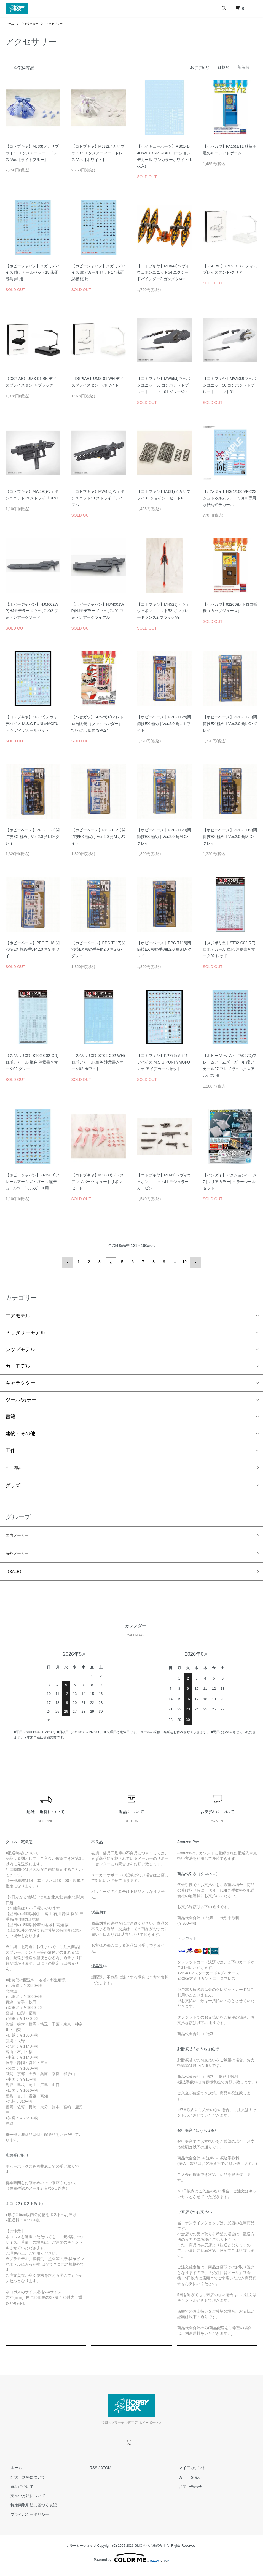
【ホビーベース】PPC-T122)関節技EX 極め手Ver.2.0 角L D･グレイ (33, 836)
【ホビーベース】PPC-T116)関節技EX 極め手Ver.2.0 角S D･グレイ (164, 949)
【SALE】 (17, 1575)
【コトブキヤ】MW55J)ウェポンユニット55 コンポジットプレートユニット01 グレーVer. (163, 385)
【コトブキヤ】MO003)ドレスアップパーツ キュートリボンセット (97, 1182)
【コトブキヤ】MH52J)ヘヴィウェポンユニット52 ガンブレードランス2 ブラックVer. (163, 611)
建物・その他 (20, 1432)
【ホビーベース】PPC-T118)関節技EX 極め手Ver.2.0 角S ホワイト (33, 949)
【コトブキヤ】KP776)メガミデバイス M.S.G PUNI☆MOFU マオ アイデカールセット (163, 1062)
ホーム (10, 23)
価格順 (223, 67)
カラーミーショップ (81, 2551)
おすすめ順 (200, 67)
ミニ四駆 (15, 1467)
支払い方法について (23, 2501)
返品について (17, 2492)
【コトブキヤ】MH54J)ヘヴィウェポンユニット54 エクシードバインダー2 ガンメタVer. (163, 272)
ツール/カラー (21, 1398)
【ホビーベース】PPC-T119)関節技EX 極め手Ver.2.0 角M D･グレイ (230, 836)
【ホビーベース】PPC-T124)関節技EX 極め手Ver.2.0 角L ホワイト (164, 723)
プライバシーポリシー (25, 2519)
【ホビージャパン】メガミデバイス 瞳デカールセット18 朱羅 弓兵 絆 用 (33, 272)
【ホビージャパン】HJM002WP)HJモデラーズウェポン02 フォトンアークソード (32, 611)
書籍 (10, 1415)
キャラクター (33, 23)
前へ (69, 1261)
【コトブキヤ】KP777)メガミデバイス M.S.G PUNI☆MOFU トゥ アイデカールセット (32, 723)
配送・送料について (23, 2482)
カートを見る (185, 2482)
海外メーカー (20, 1556)
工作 (10, 1448)
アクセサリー (61, 23)
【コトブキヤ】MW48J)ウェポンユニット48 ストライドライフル (97, 498)
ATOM (105, 2473)
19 (183, 1262)
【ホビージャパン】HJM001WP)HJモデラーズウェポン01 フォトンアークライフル (97, 611)
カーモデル (18, 1364)
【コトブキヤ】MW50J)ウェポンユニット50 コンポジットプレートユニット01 (229, 385)
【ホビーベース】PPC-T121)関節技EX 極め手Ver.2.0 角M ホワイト (98, 836)
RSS (94, 2473)
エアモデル (18, 1314)
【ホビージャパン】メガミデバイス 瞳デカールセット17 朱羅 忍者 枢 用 (98, 272)
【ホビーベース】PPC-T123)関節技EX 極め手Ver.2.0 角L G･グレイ (230, 723)
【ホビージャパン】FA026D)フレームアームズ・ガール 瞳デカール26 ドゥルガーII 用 (32, 1182)
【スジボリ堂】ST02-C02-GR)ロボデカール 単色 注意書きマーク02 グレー (32, 1062)
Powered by (131, 2563)
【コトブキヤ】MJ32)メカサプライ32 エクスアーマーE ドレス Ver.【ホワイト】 (98, 153)
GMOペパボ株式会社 (150, 2551)
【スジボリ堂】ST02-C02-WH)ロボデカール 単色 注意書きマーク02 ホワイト (98, 1062)
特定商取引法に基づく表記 (29, 2510)
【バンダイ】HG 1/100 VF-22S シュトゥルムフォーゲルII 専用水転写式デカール (230, 498)
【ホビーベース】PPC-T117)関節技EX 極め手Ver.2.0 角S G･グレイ (98, 949)
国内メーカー (20, 1536)
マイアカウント (186, 2473)
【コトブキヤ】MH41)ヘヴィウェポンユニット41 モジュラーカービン (164, 1182)
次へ (194, 1261)
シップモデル (20, 1347)
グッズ (13, 1485)
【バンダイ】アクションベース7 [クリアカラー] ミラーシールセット (230, 1182)
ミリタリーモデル (25, 1331)
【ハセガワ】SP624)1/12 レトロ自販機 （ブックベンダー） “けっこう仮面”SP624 (97, 723)
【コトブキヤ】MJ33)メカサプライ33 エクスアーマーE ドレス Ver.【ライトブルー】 (32, 153)
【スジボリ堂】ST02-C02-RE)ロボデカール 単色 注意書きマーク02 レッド (229, 949)
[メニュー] (254, 8)
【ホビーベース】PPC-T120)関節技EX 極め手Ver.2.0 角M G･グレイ (164, 836)
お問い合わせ (185, 2492)
